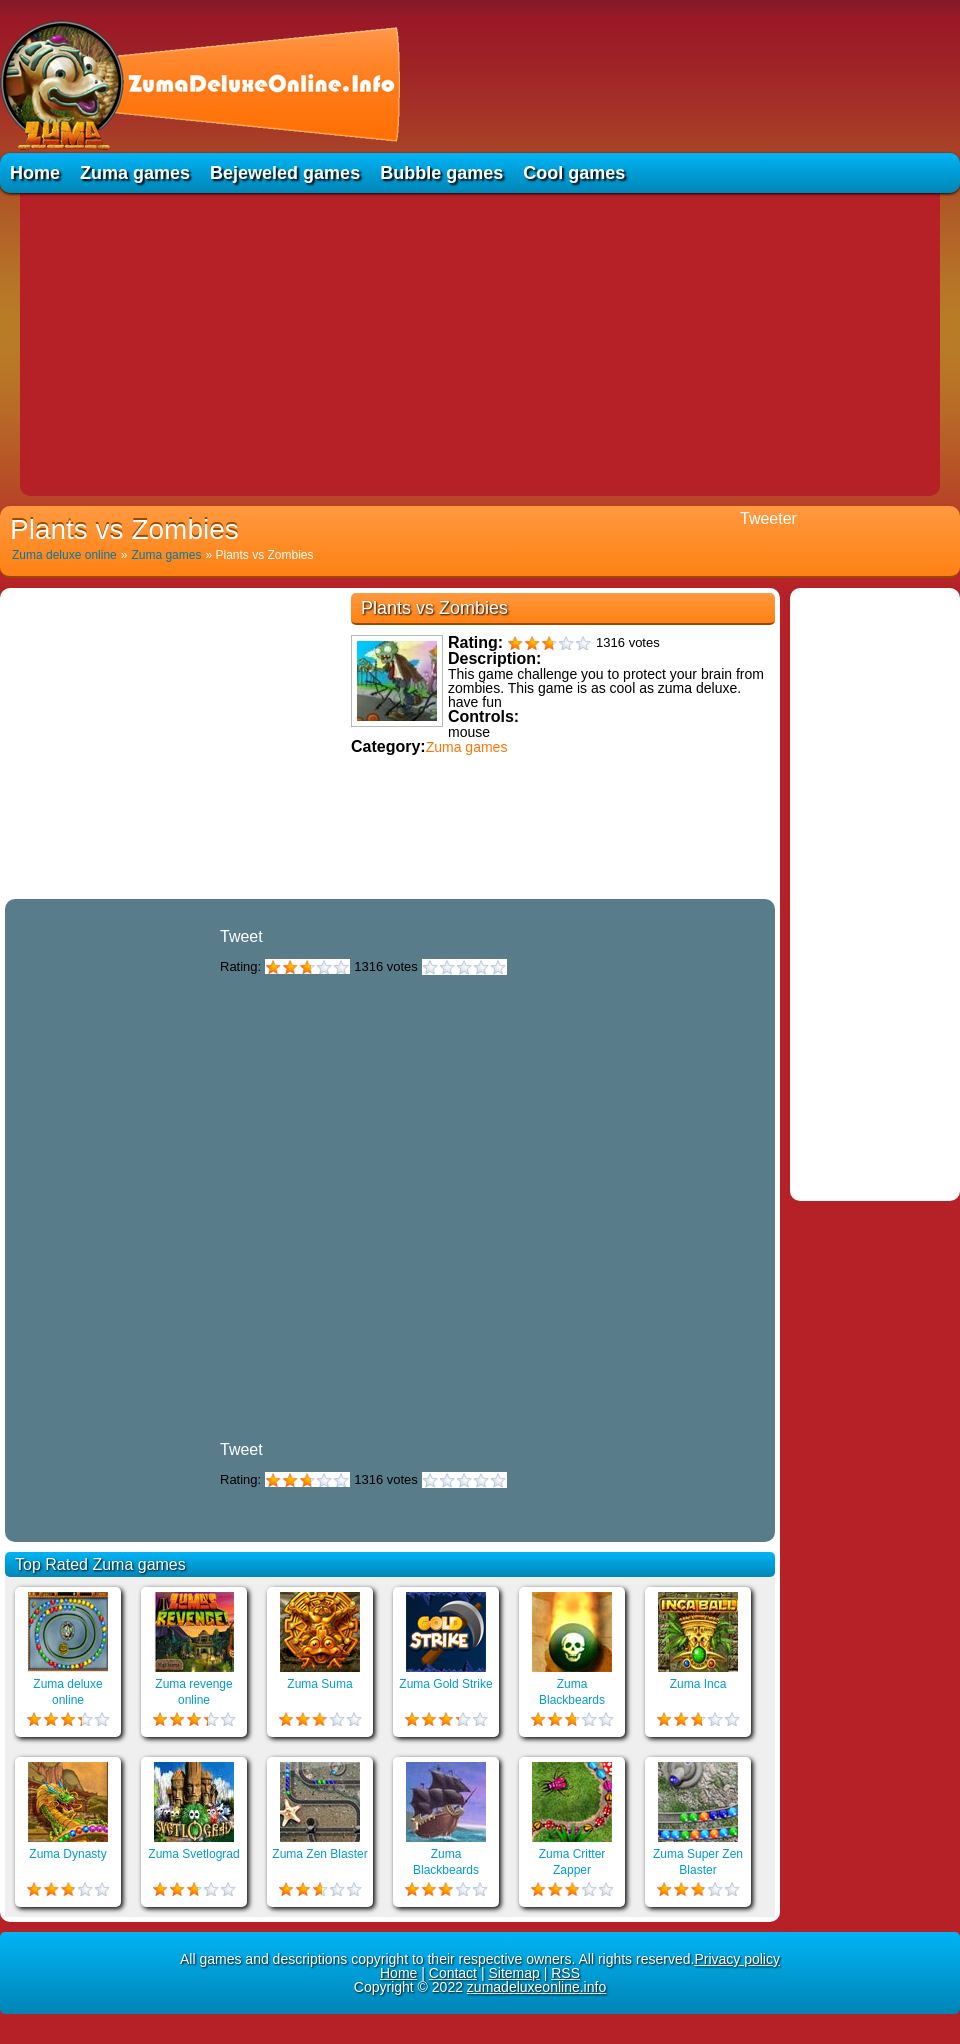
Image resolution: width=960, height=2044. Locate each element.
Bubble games (441, 173)
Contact (453, 1973)
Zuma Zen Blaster (319, 1854)
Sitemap (513, 1973)
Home (35, 173)
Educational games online (389, 890)
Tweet (241, 936)
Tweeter (768, 518)
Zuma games (135, 173)
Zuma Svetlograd (193, 1854)
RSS (565, 1973)
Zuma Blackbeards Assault (446, 1870)
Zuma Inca (698, 1684)
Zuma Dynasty (67, 1854)
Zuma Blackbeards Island (572, 1700)
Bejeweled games (285, 173)
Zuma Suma (319, 1684)
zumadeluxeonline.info (536, 1987)
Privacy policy (737, 1959)
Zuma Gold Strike (445, 1684)
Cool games (574, 173)
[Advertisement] (480, 343)
